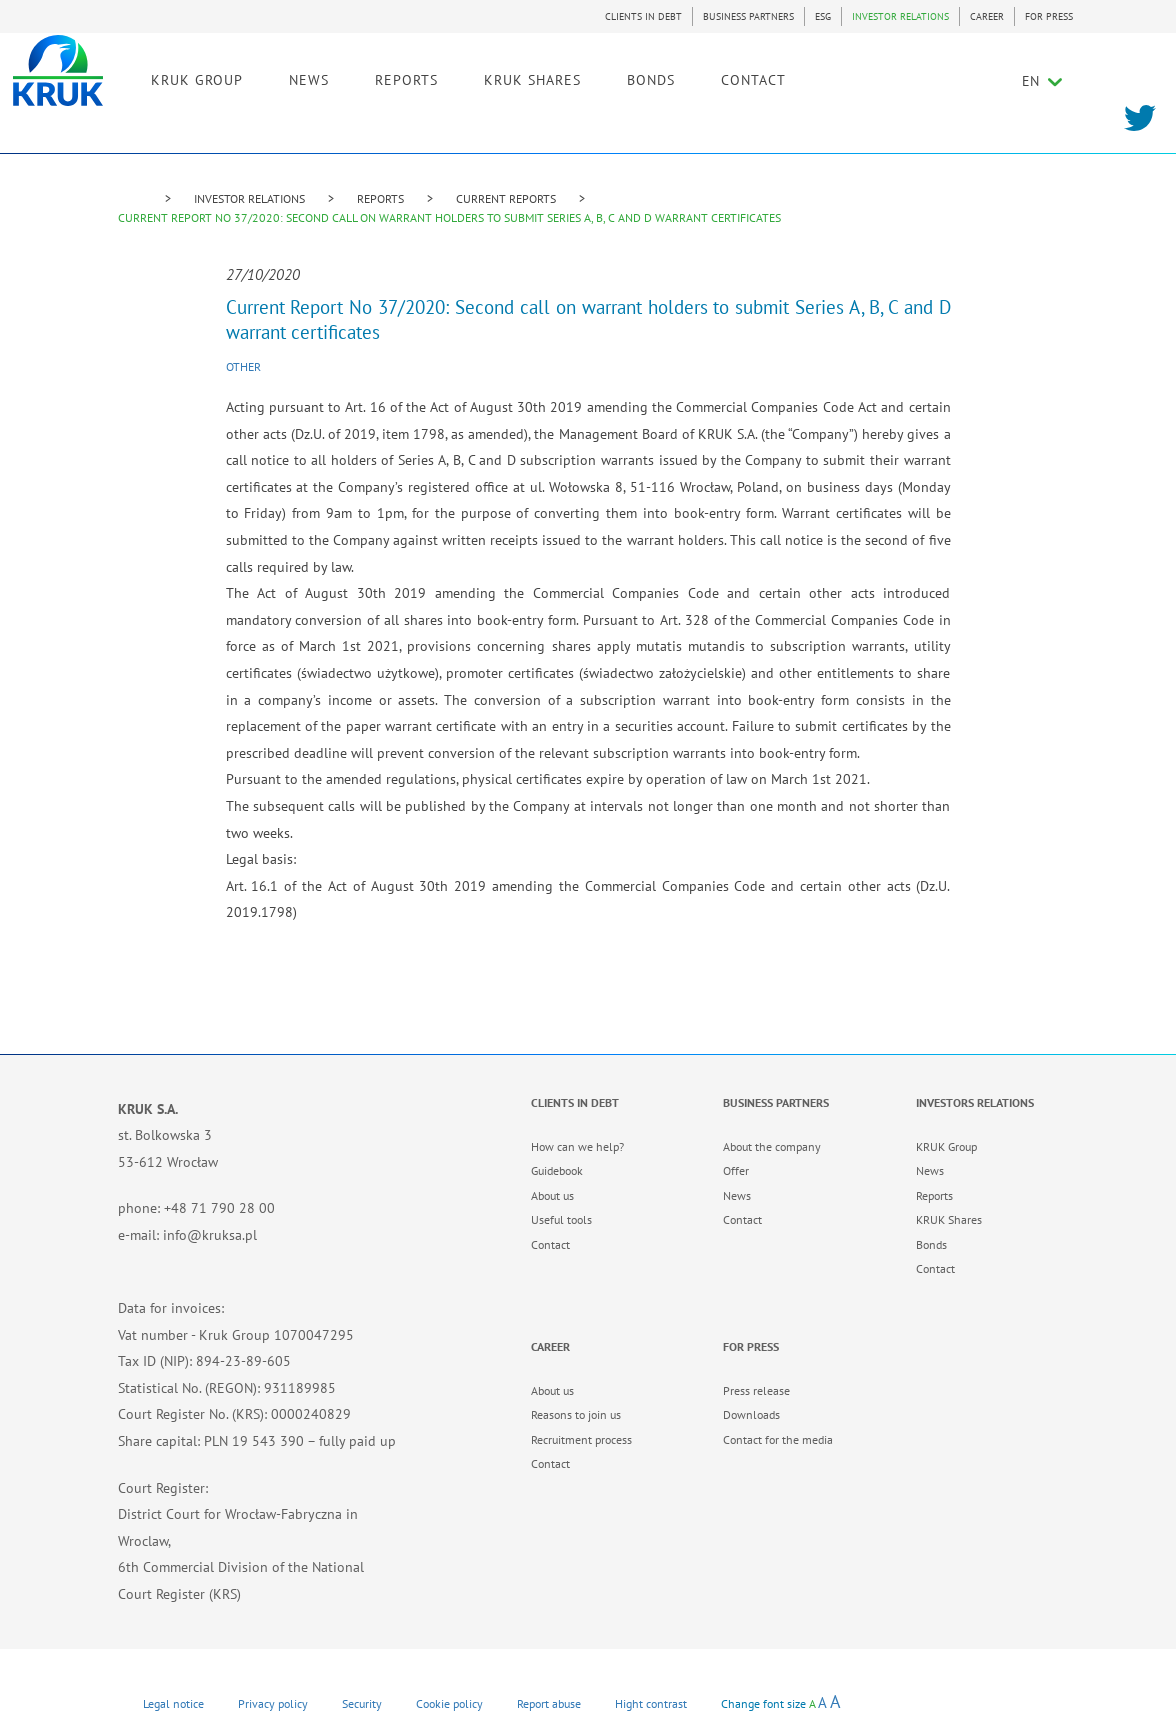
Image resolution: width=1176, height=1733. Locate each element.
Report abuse (549, 1703)
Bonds (931, 1244)
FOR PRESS (1049, 16)
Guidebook (557, 1170)
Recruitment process (581, 1439)
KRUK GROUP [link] (299, 77)
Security (362, 1703)
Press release (756, 1390)
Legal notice (173, 1703)
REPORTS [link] (508, 77)
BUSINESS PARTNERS (748, 16)
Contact (550, 1244)
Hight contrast (651, 1703)
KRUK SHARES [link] (634, 77)
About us (552, 1195)
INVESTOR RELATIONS (900, 16)
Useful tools (561, 1219)
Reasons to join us (576, 1414)
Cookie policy (449, 1703)
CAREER (987, 16)
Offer (736, 1170)
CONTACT (855, 77)
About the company (772, 1146)
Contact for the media (778, 1439)
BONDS (753, 77)
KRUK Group (946, 1146)
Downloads (751, 1414)
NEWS (411, 77)
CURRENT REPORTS (506, 198)
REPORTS (380, 198)
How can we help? (577, 1146)
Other (243, 366)
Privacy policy (273, 1703)
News (737, 1195)
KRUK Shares (949, 1219)
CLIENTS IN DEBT (643, 16)
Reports (934, 1195)
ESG (823, 16)
